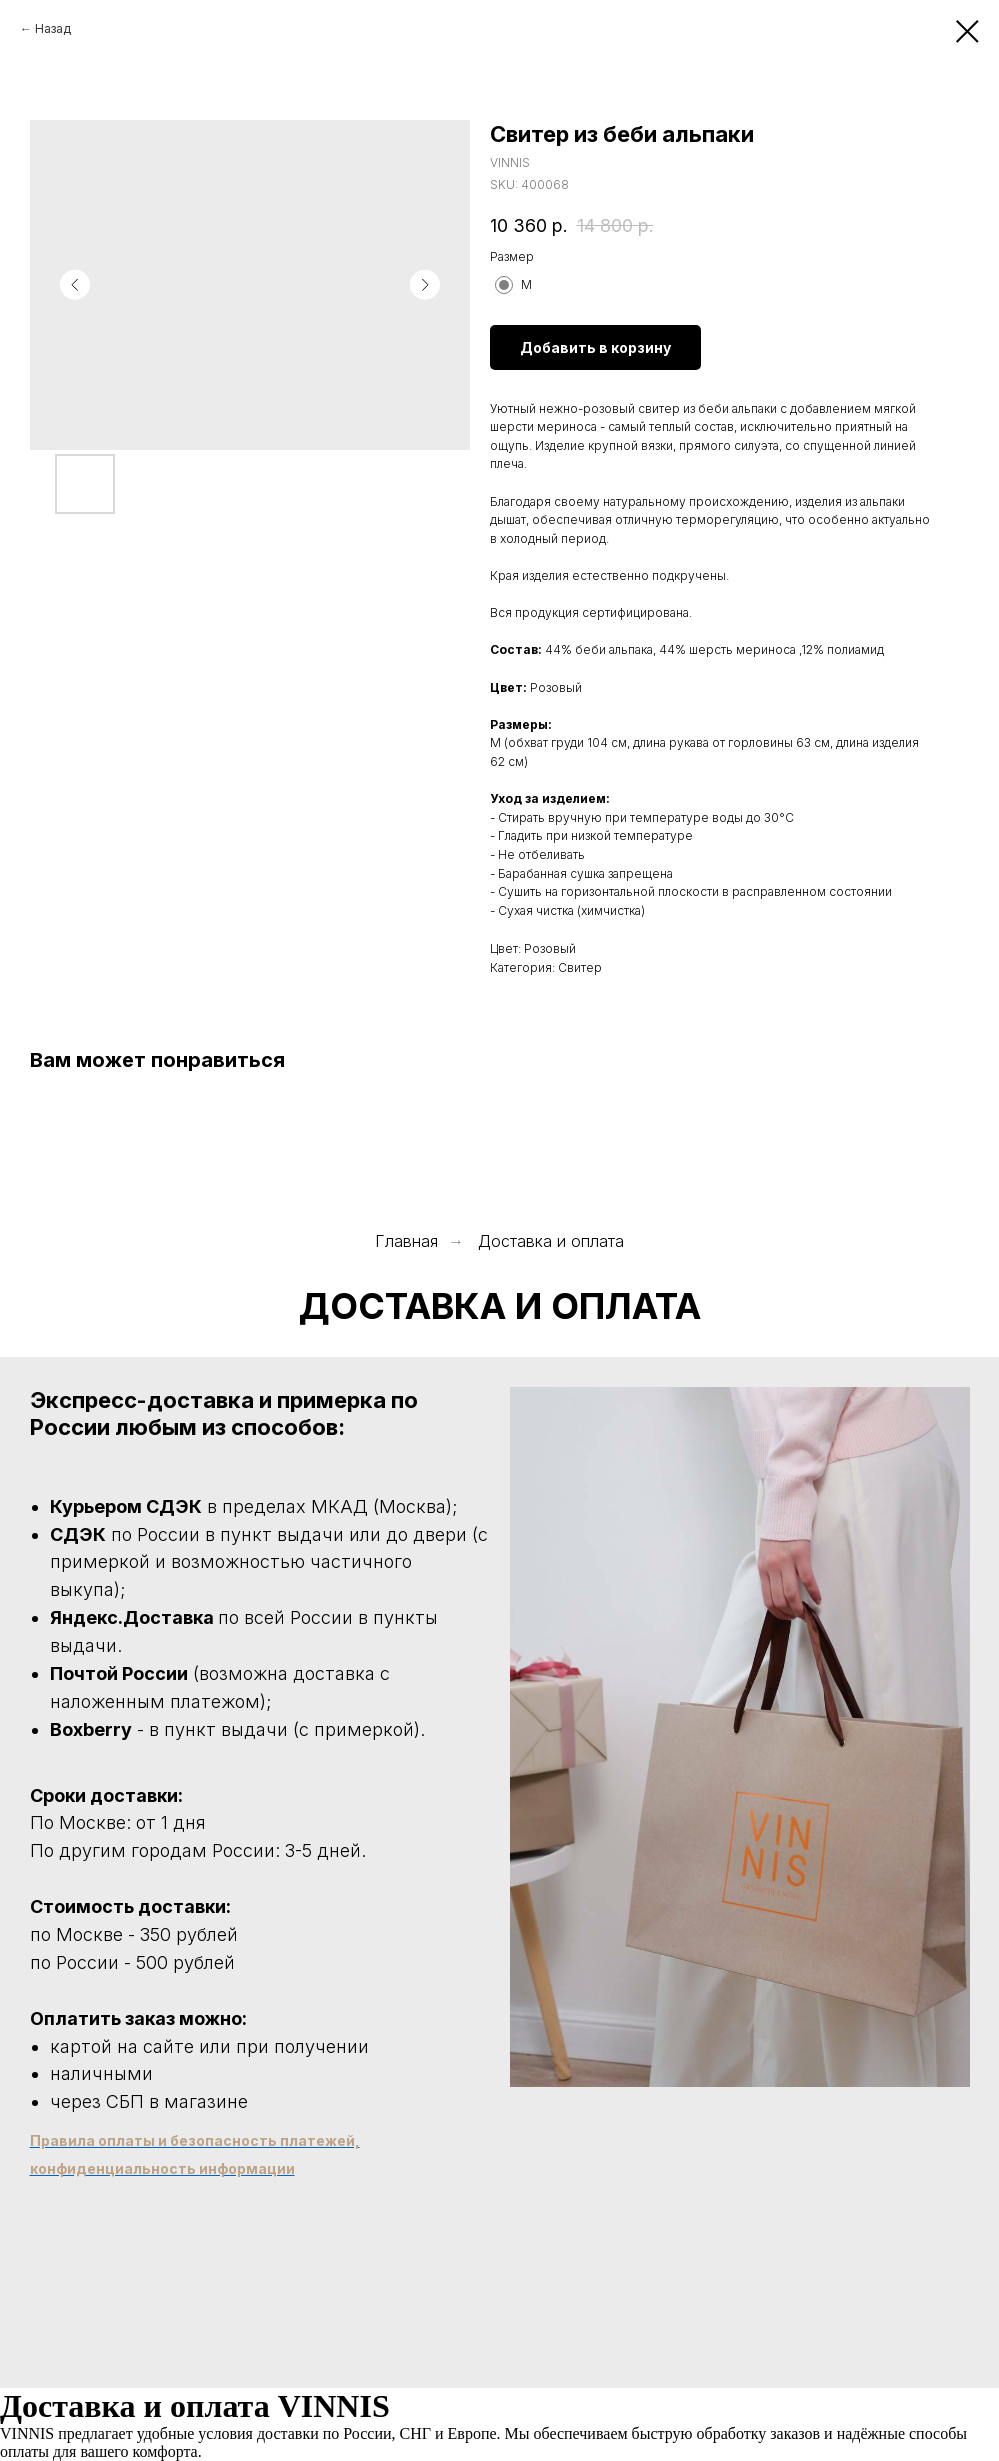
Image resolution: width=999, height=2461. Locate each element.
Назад (53, 28)
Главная (406, 1241)
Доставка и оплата (551, 1241)
